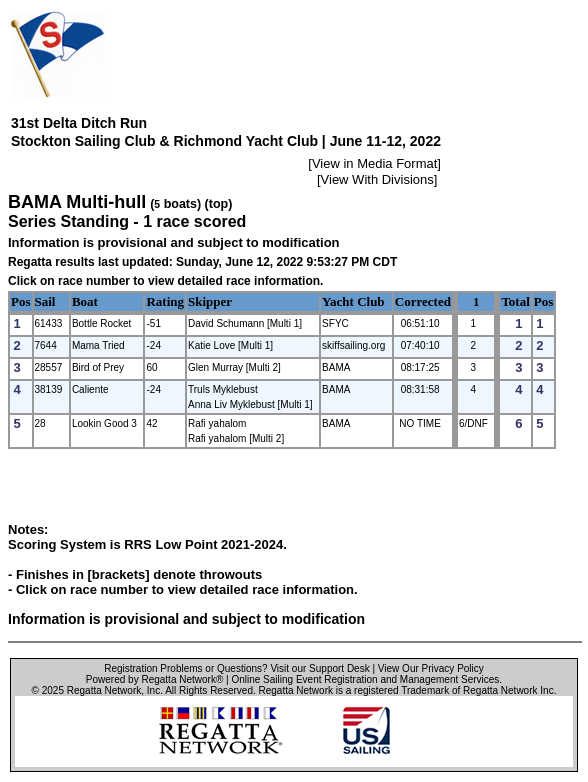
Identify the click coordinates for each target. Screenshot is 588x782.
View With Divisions (377, 179)
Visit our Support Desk (319, 668)
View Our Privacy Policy (431, 668)
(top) (219, 204)
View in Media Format (374, 163)
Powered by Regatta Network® (154, 679)
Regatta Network (104, 690)
